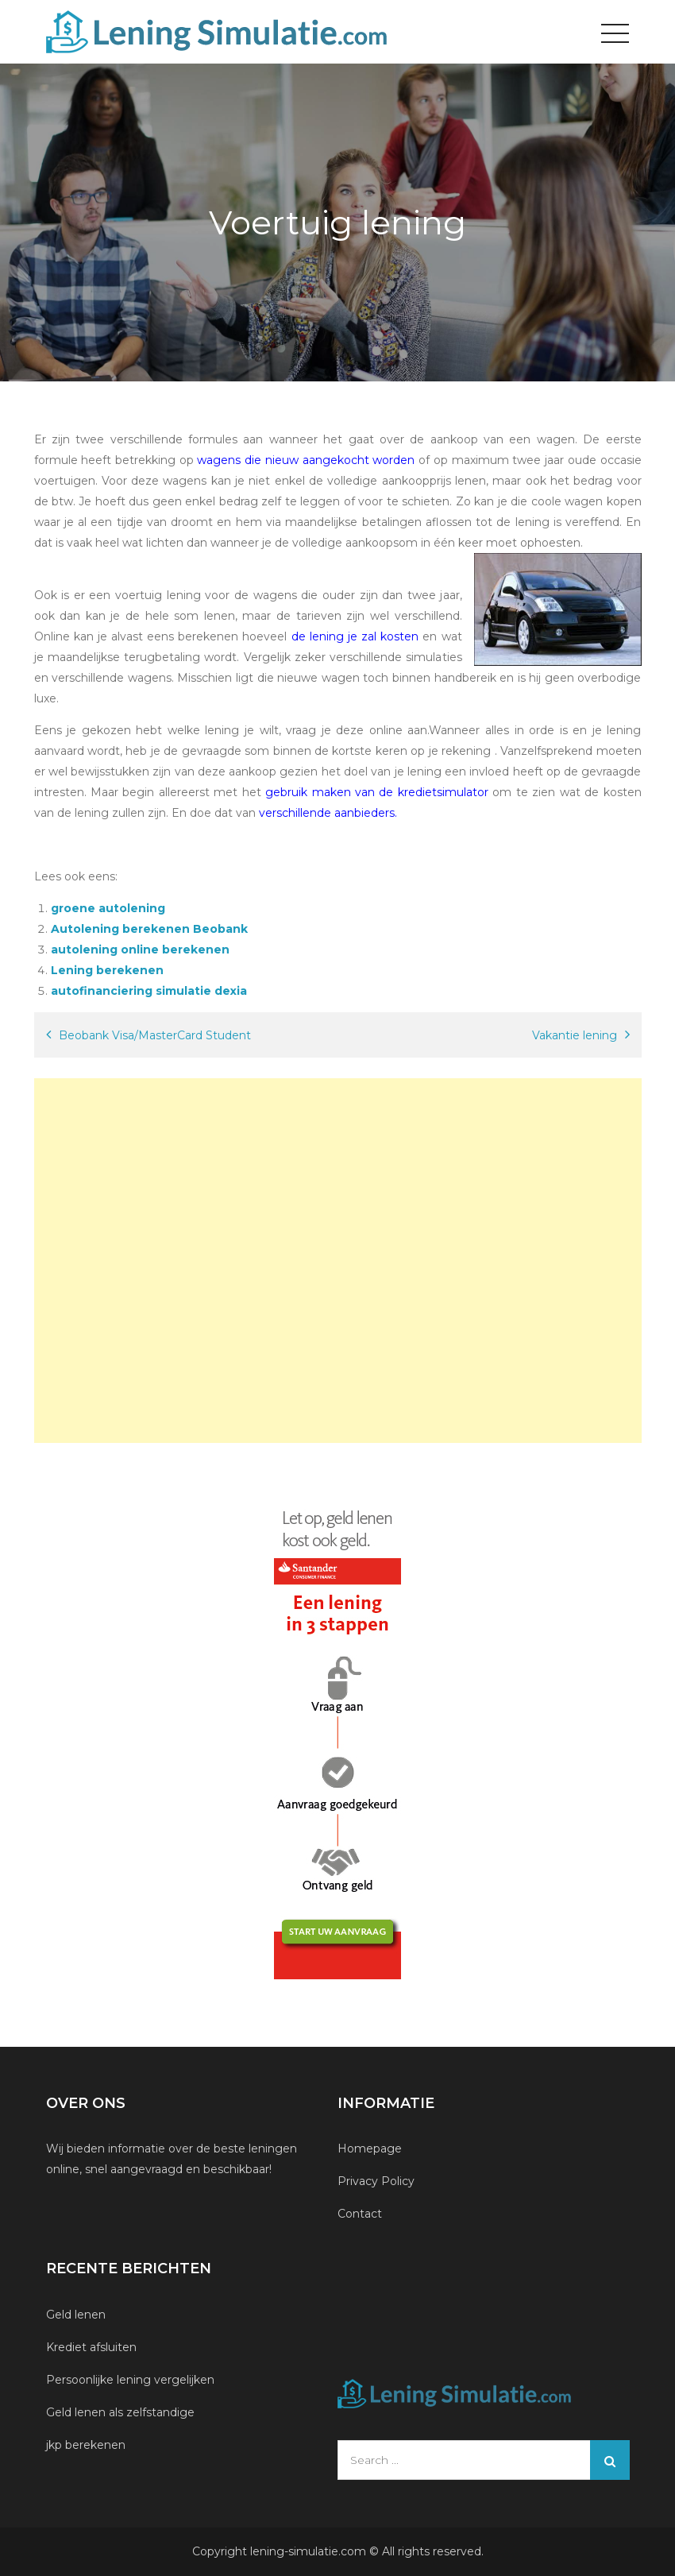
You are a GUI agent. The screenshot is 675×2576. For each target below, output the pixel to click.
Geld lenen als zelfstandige (120, 2412)
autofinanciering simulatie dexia (149, 991)
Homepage (370, 2148)
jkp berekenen (85, 2445)
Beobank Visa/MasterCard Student (155, 1035)
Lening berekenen (107, 970)
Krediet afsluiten (91, 2347)
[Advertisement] (338, 1260)
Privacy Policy (376, 2181)
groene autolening (108, 908)
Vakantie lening (574, 1035)
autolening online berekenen (140, 949)
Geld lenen (76, 2314)
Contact (360, 2214)
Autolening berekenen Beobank (149, 929)
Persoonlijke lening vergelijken (132, 2380)
